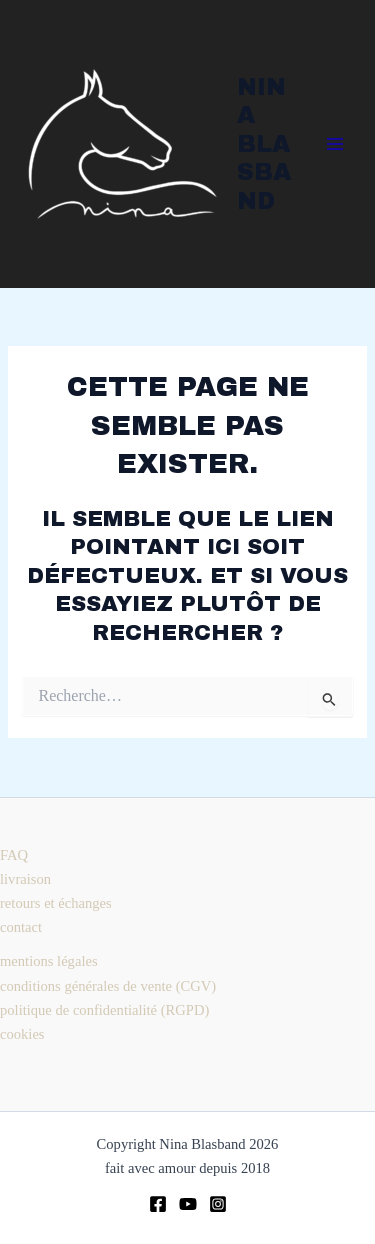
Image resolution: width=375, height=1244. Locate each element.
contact (21, 927)
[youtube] (188, 1204)
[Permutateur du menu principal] (335, 144)
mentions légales (49, 961)
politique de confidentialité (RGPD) (104, 1010)
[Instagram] (218, 1204)
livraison (25, 879)
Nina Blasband (264, 144)
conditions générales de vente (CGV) (108, 986)
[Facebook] (158, 1204)
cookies (22, 1034)
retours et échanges (56, 903)
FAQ (14, 855)
